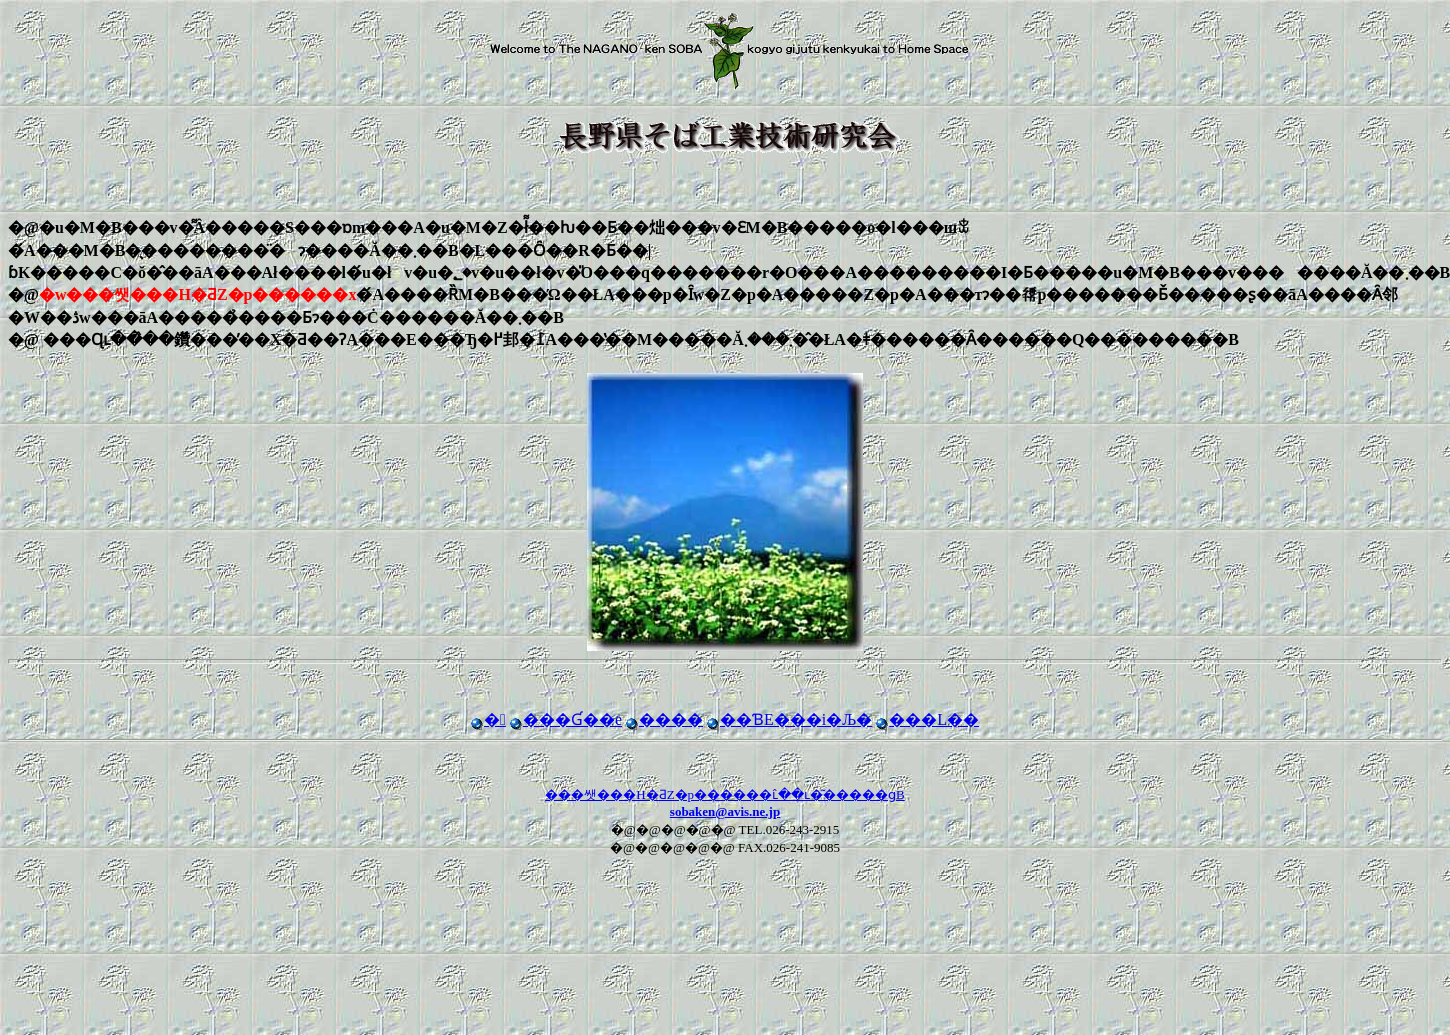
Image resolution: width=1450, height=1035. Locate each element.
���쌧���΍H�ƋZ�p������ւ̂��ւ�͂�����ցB (725, 794)
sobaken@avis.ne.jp (725, 811)
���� (664, 719)
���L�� (927, 719)
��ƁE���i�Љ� (789, 719)
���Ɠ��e (566, 719)
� (488, 719)
